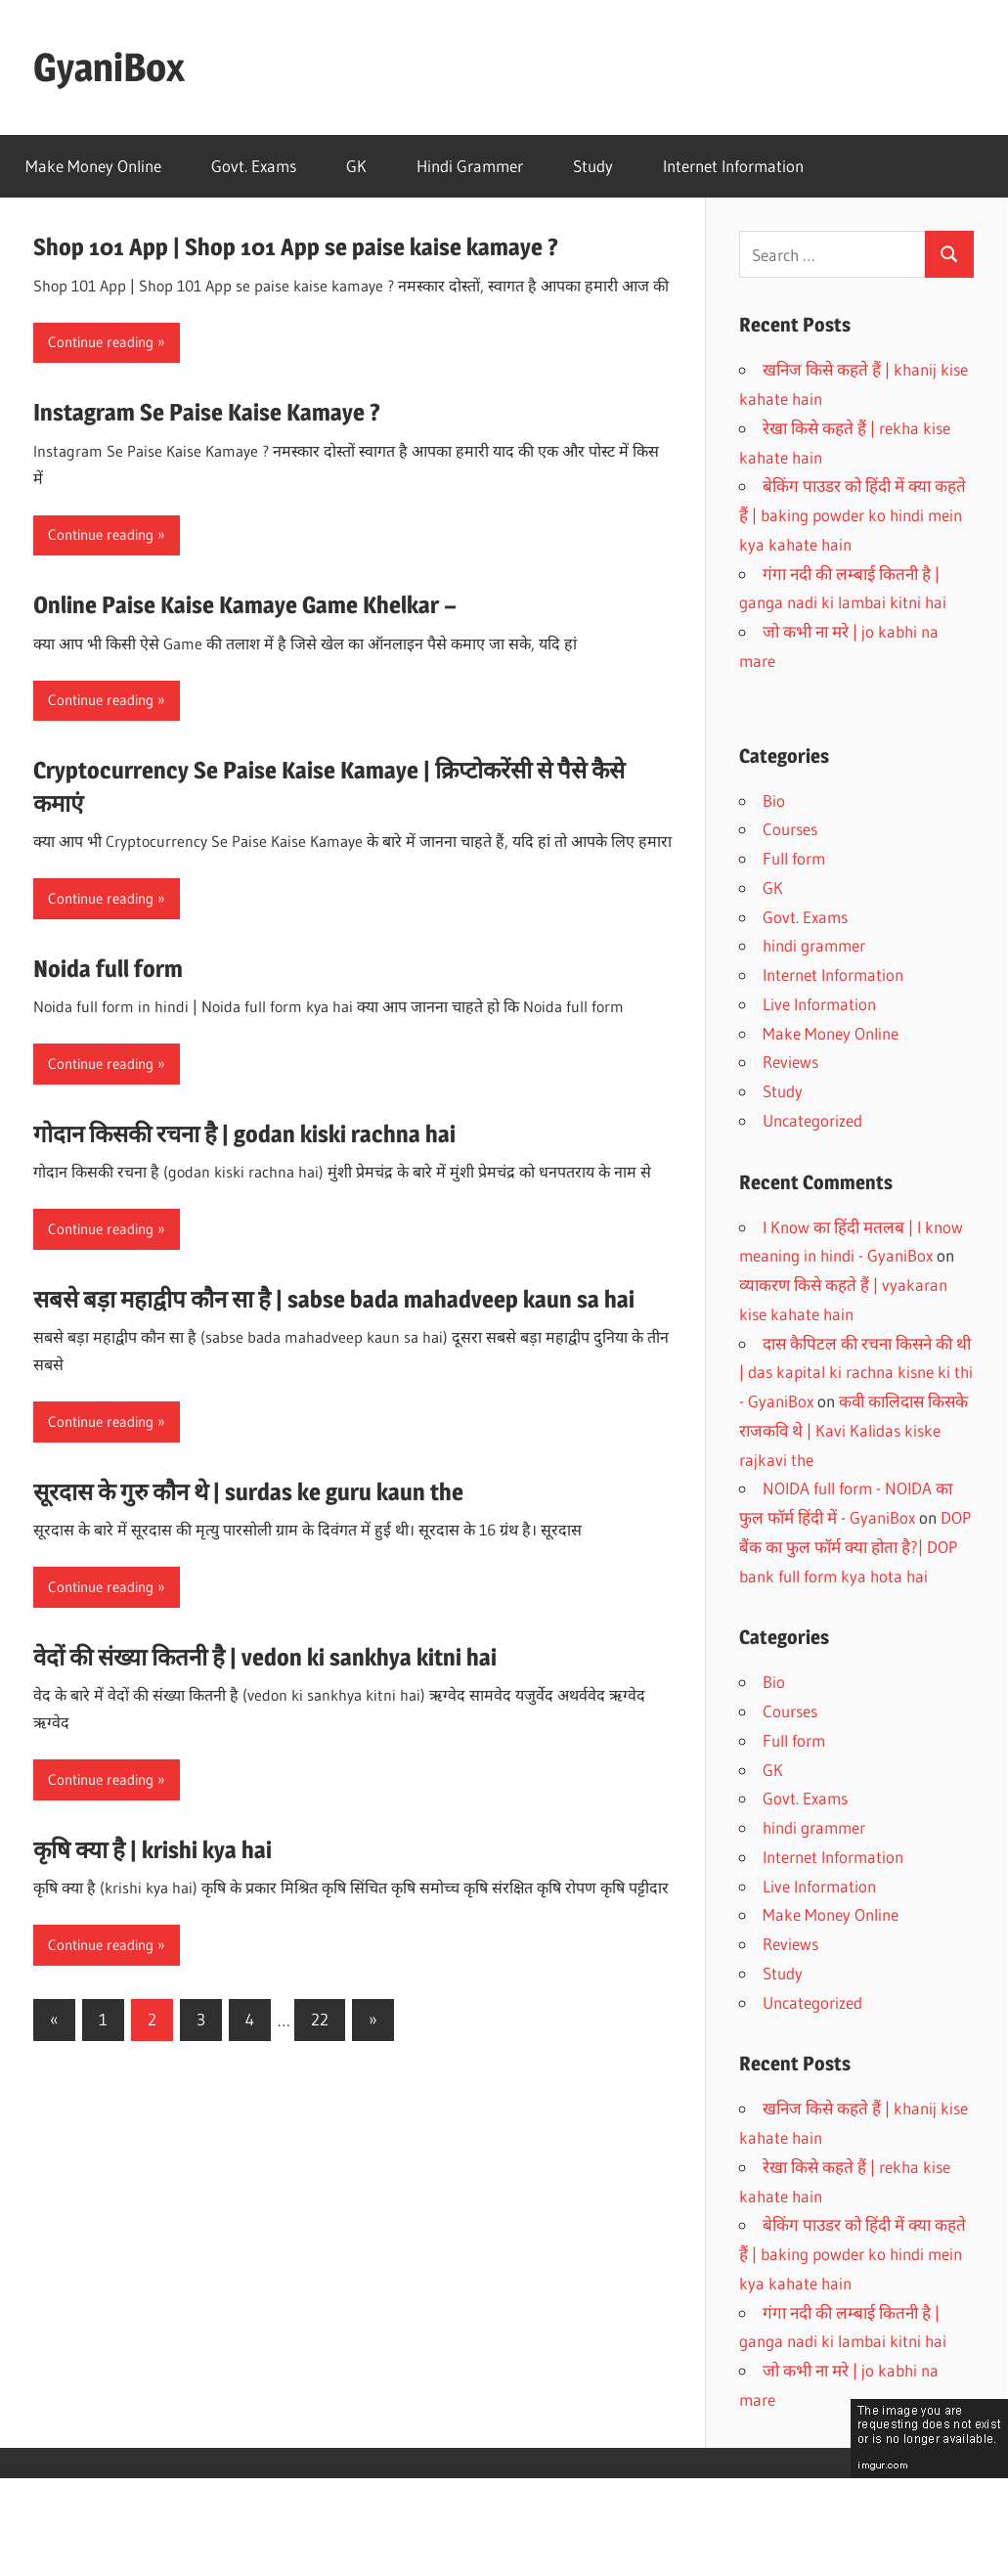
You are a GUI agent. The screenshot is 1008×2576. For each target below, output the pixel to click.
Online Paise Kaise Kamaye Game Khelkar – (245, 605)
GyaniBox (109, 67)
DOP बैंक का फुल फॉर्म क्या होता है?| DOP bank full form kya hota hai (855, 1546)
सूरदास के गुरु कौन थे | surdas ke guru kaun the (248, 1492)
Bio (774, 800)
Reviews (790, 1061)
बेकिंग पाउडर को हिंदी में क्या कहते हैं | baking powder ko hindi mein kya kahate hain (852, 515)
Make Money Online (93, 165)
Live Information (819, 1004)
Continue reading (100, 342)
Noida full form (108, 969)
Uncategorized (812, 1120)
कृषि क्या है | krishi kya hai (152, 1850)
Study (593, 165)
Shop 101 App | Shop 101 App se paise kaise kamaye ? (295, 247)
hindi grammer (814, 945)
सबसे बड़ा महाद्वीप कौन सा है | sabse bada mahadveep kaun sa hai (334, 1299)
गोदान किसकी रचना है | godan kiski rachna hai (244, 1134)
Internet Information (733, 165)
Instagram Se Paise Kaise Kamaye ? (206, 412)
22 (320, 2019)
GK (356, 165)
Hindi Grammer (469, 165)
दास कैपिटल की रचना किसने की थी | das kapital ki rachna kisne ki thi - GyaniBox (856, 1372)
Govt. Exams (253, 165)
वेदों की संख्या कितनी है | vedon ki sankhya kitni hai (265, 1657)
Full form (794, 858)
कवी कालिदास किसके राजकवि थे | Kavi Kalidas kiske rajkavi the (853, 1430)
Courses (790, 829)
